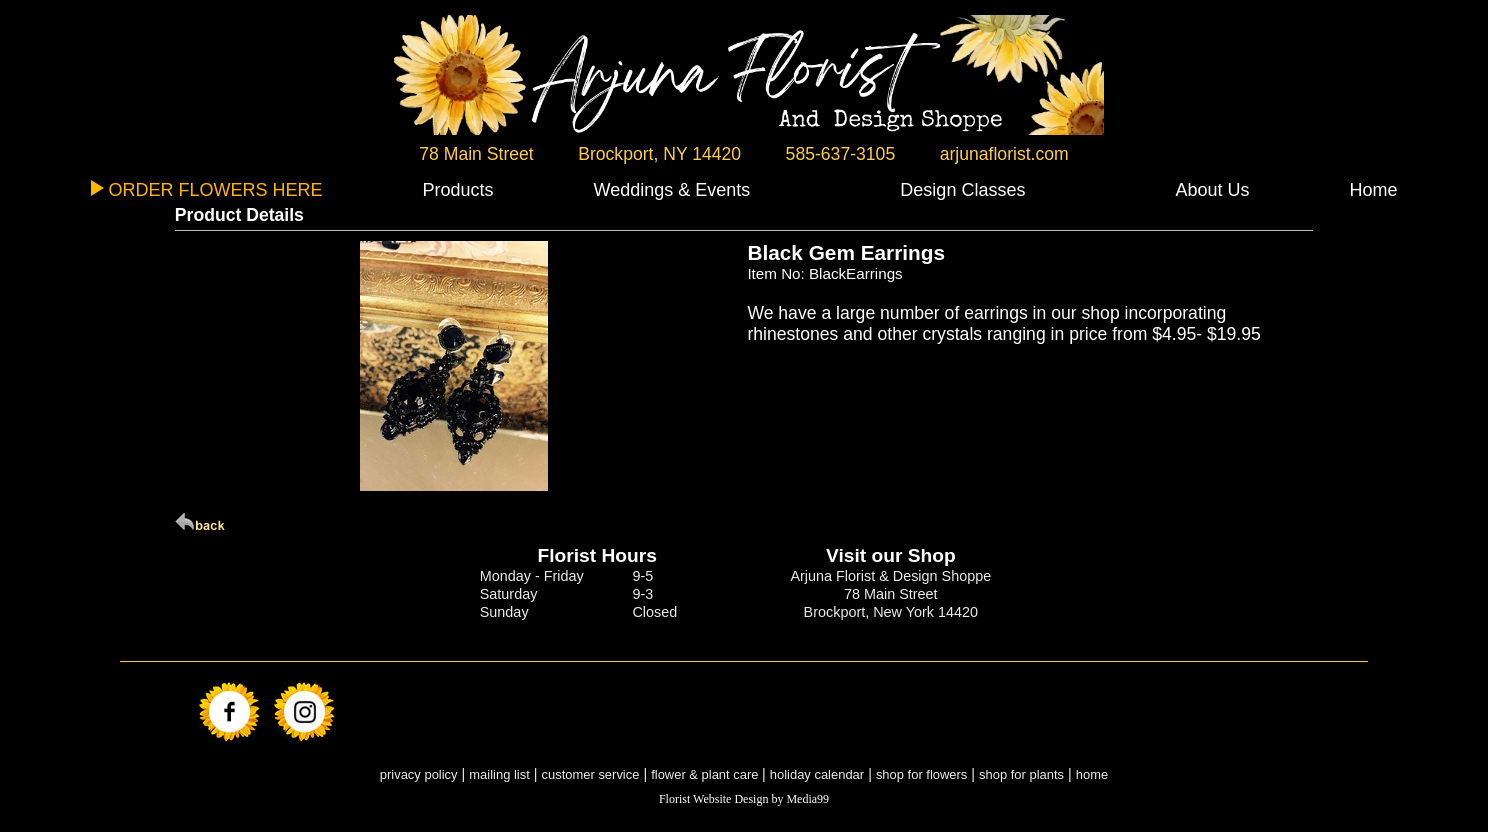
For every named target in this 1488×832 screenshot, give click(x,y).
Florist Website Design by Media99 (744, 799)
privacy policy (419, 774)
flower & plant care (706, 774)
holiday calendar (817, 774)
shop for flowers (921, 774)
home (1092, 774)
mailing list (499, 774)
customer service (591, 774)
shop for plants (1021, 774)
